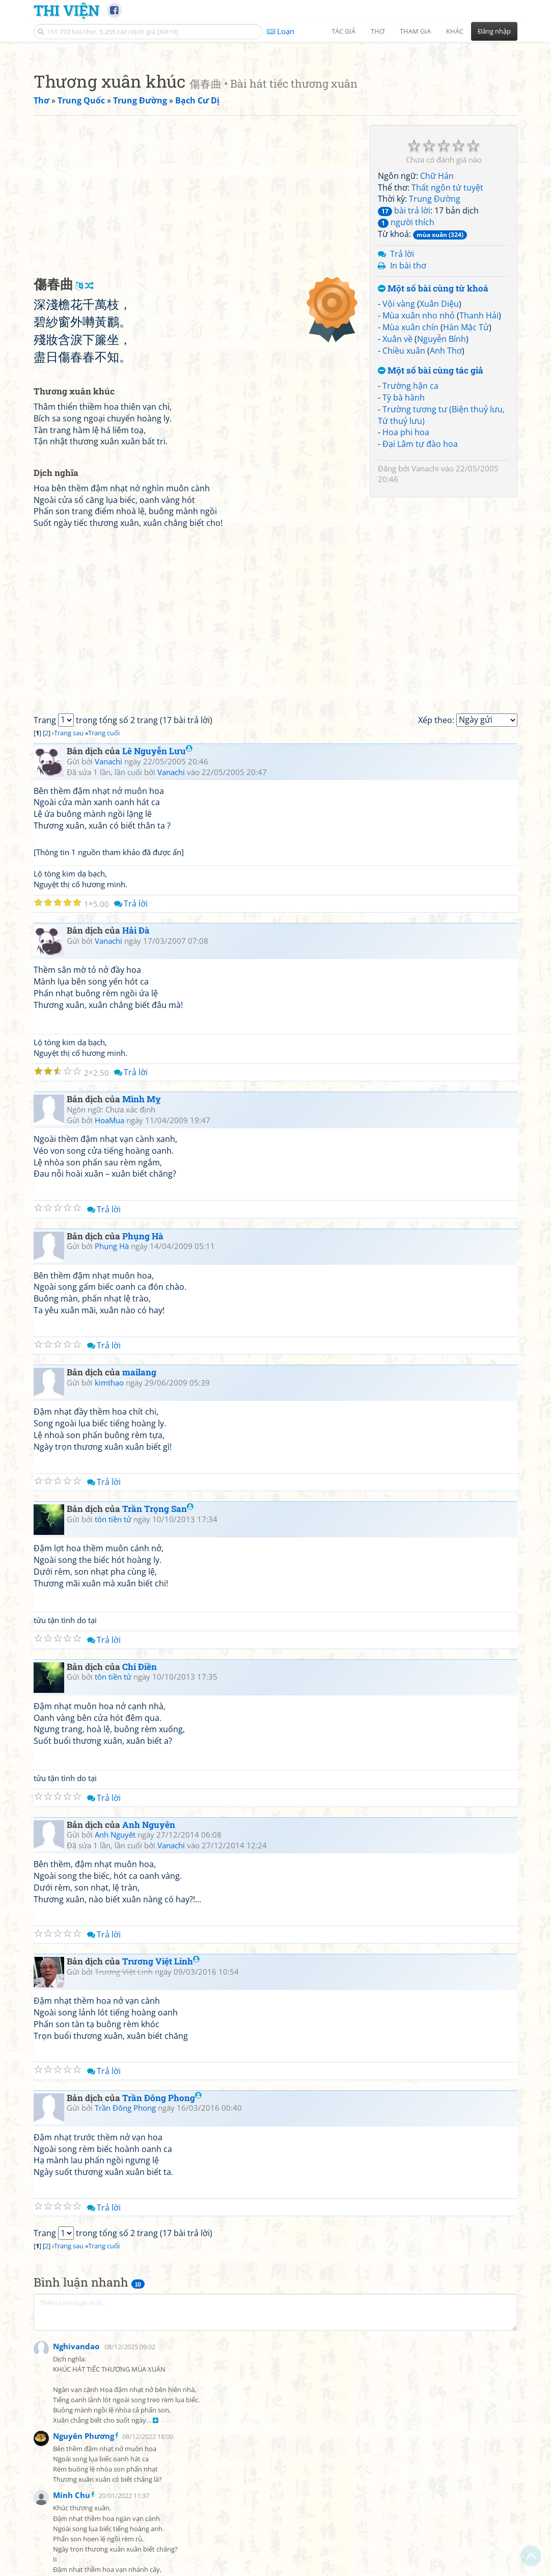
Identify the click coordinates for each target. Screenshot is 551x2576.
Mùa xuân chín (410, 469)
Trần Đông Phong (162, 2240)
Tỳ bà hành (403, 540)
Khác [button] (454, 31)
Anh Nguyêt (115, 1977)
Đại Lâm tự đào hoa (420, 586)
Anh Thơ (446, 493)
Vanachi (425, 611)
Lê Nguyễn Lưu (157, 893)
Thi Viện (66, 10)
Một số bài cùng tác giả (430, 513)
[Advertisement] (275, 119)
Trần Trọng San (158, 1651)
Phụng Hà (142, 1379)
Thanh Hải (479, 458)
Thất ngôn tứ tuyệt (447, 330)
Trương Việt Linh (161, 2104)
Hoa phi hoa (405, 574)
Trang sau (69, 875)
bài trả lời (404, 353)
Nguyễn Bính (441, 481)
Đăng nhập (494, 31)
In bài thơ (408, 408)
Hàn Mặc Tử (466, 469)
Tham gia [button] (415, 31)
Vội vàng (398, 446)
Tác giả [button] (343, 31)
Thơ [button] (377, 31)
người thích (406, 364)
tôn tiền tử (113, 1662)
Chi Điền (139, 1809)
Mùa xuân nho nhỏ (418, 458)
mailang (139, 1515)
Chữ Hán (437, 318)
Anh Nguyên (148, 1967)
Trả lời (402, 396)
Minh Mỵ (141, 1241)
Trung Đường (434, 341)
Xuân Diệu (439, 446)
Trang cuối (104, 875)
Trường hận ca (410, 528)
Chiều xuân (403, 493)
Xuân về (397, 481)
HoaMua (109, 1263)
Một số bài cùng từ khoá (433, 431)
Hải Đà (136, 1073)
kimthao (109, 1525)
